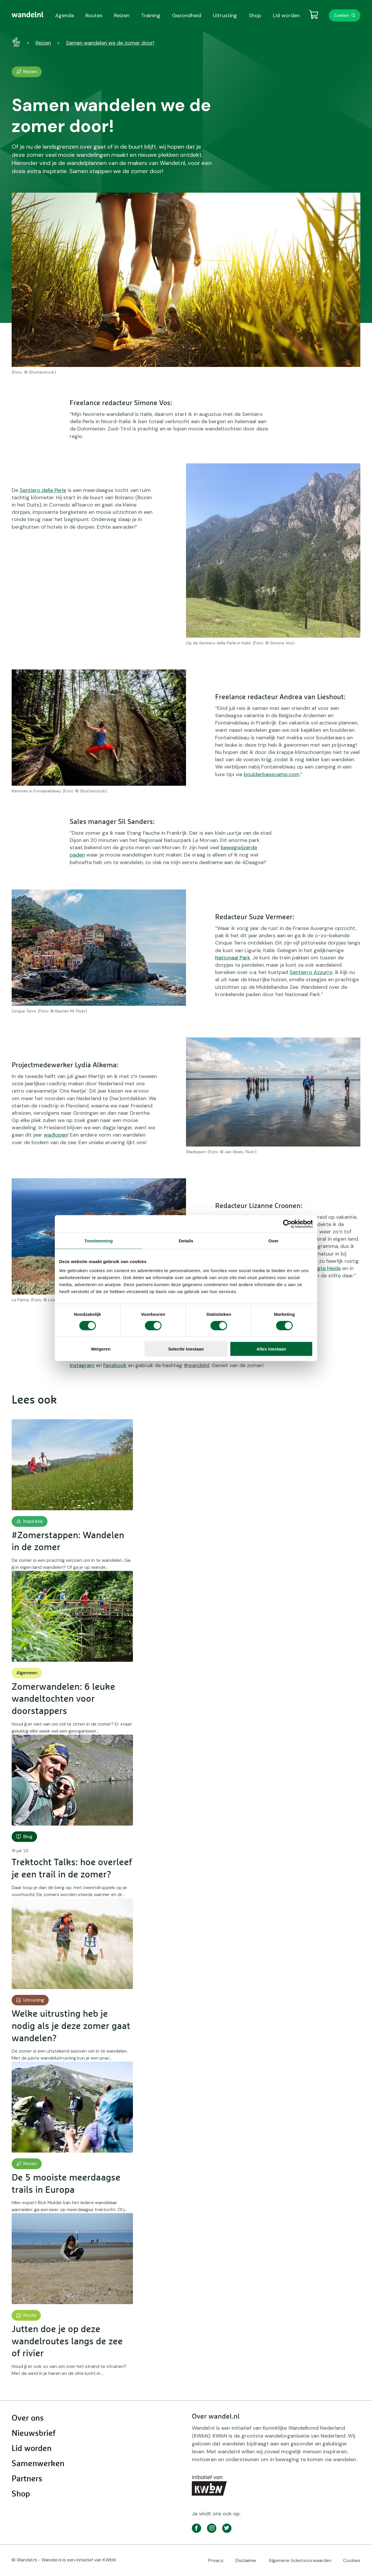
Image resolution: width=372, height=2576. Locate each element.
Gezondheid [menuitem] (186, 15)
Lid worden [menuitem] (286, 15)
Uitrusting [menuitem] (225, 15)
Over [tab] (274, 1240)
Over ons (28, 2418)
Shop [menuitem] (255, 15)
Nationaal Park (232, 957)
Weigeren (100, 1348)
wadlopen (55, 1134)
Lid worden (32, 2449)
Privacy (216, 2560)
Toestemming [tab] (98, 1240)
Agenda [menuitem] (64, 15)
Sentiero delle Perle (43, 490)
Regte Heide (326, 1268)
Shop (21, 2494)
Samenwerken (38, 2464)
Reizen (43, 42)
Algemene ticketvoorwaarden (300, 2560)
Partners (27, 2479)
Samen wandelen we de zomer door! (110, 42)
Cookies (351, 2560)
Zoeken (341, 15)
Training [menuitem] (150, 15)
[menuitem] (27, 14)
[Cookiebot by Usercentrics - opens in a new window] (287, 1223)
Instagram (82, 1365)
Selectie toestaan (186, 1348)
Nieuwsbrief (33, 2433)
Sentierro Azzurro (311, 972)
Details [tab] (186, 1240)
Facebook (115, 1365)
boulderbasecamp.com (271, 774)
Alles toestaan (271, 1348)
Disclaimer (246, 2560)
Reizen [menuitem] (121, 15)
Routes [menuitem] (93, 15)
